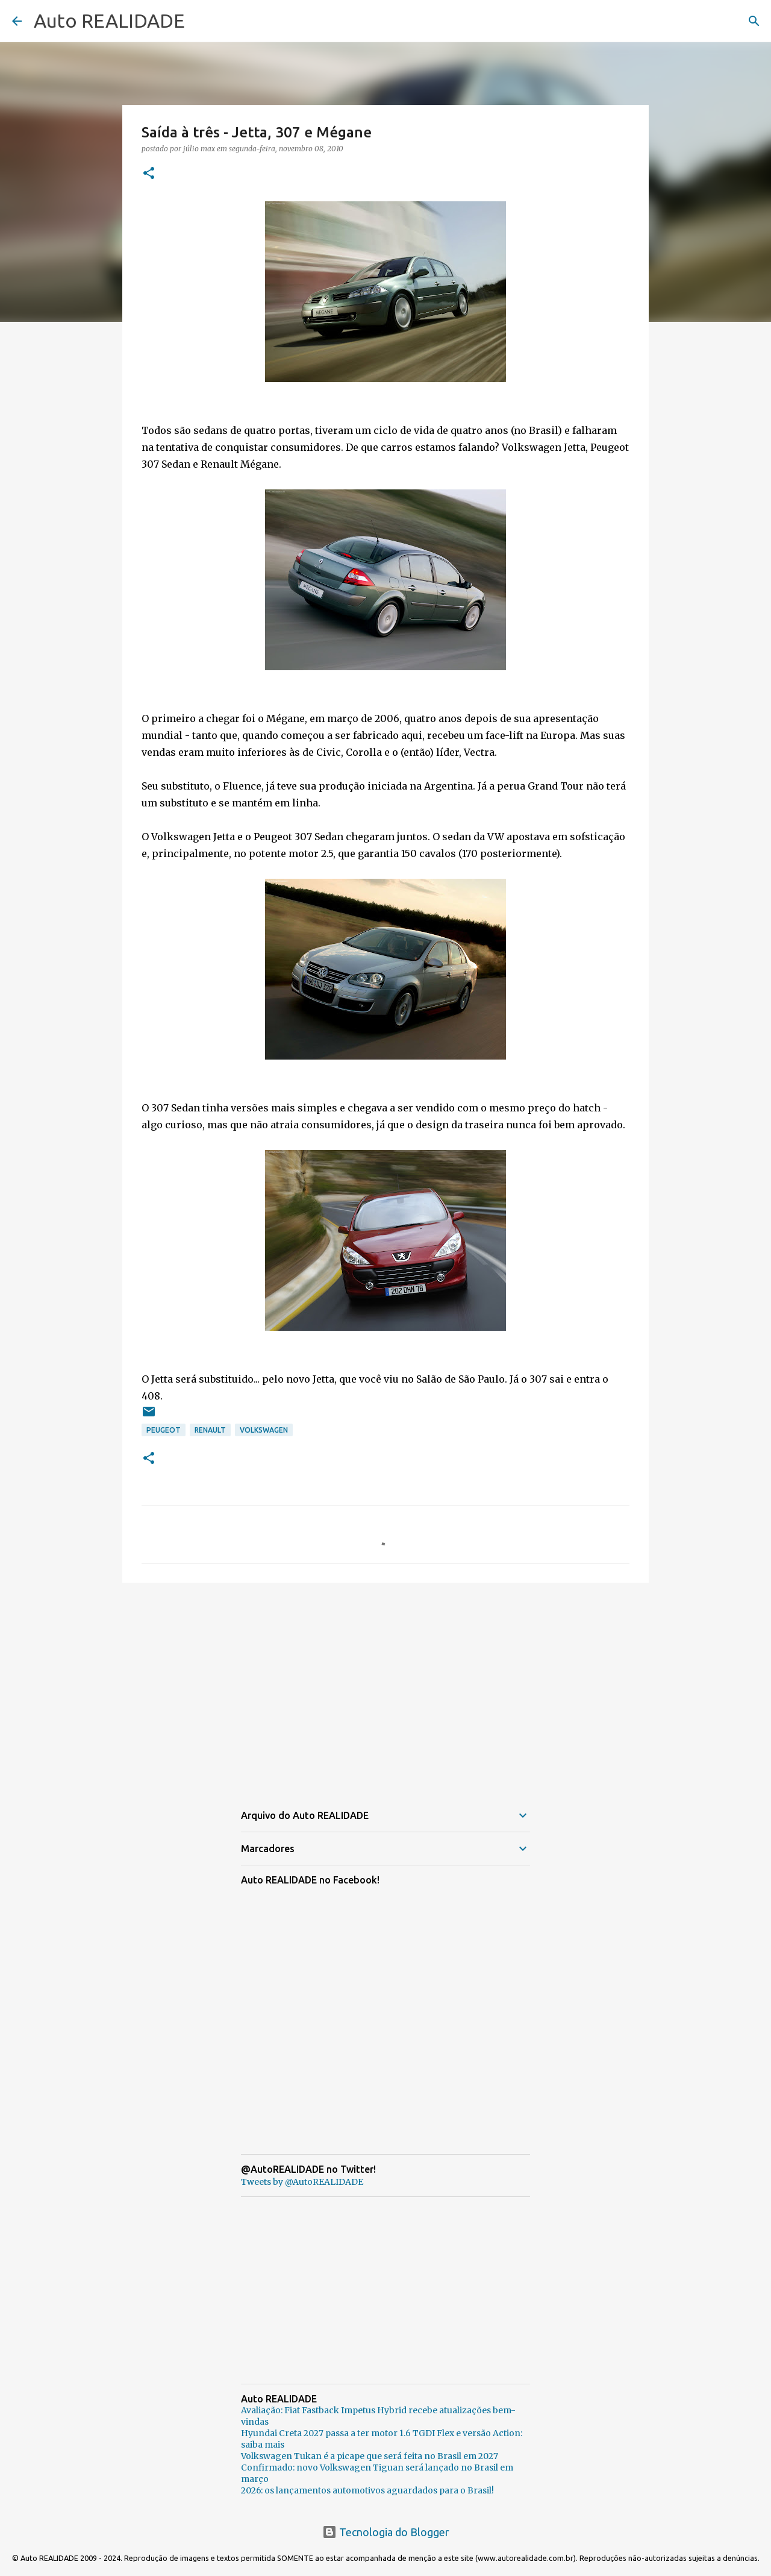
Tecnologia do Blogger (385, 2532)
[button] (149, 174)
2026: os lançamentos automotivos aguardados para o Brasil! (367, 2490)
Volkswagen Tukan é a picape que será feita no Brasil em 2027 (369, 2456)
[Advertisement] (385, 1685)
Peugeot (163, 1430)
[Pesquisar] (754, 21)
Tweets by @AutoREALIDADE (302, 2181)
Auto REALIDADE (109, 20)
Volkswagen (264, 1430)
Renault (210, 1430)
